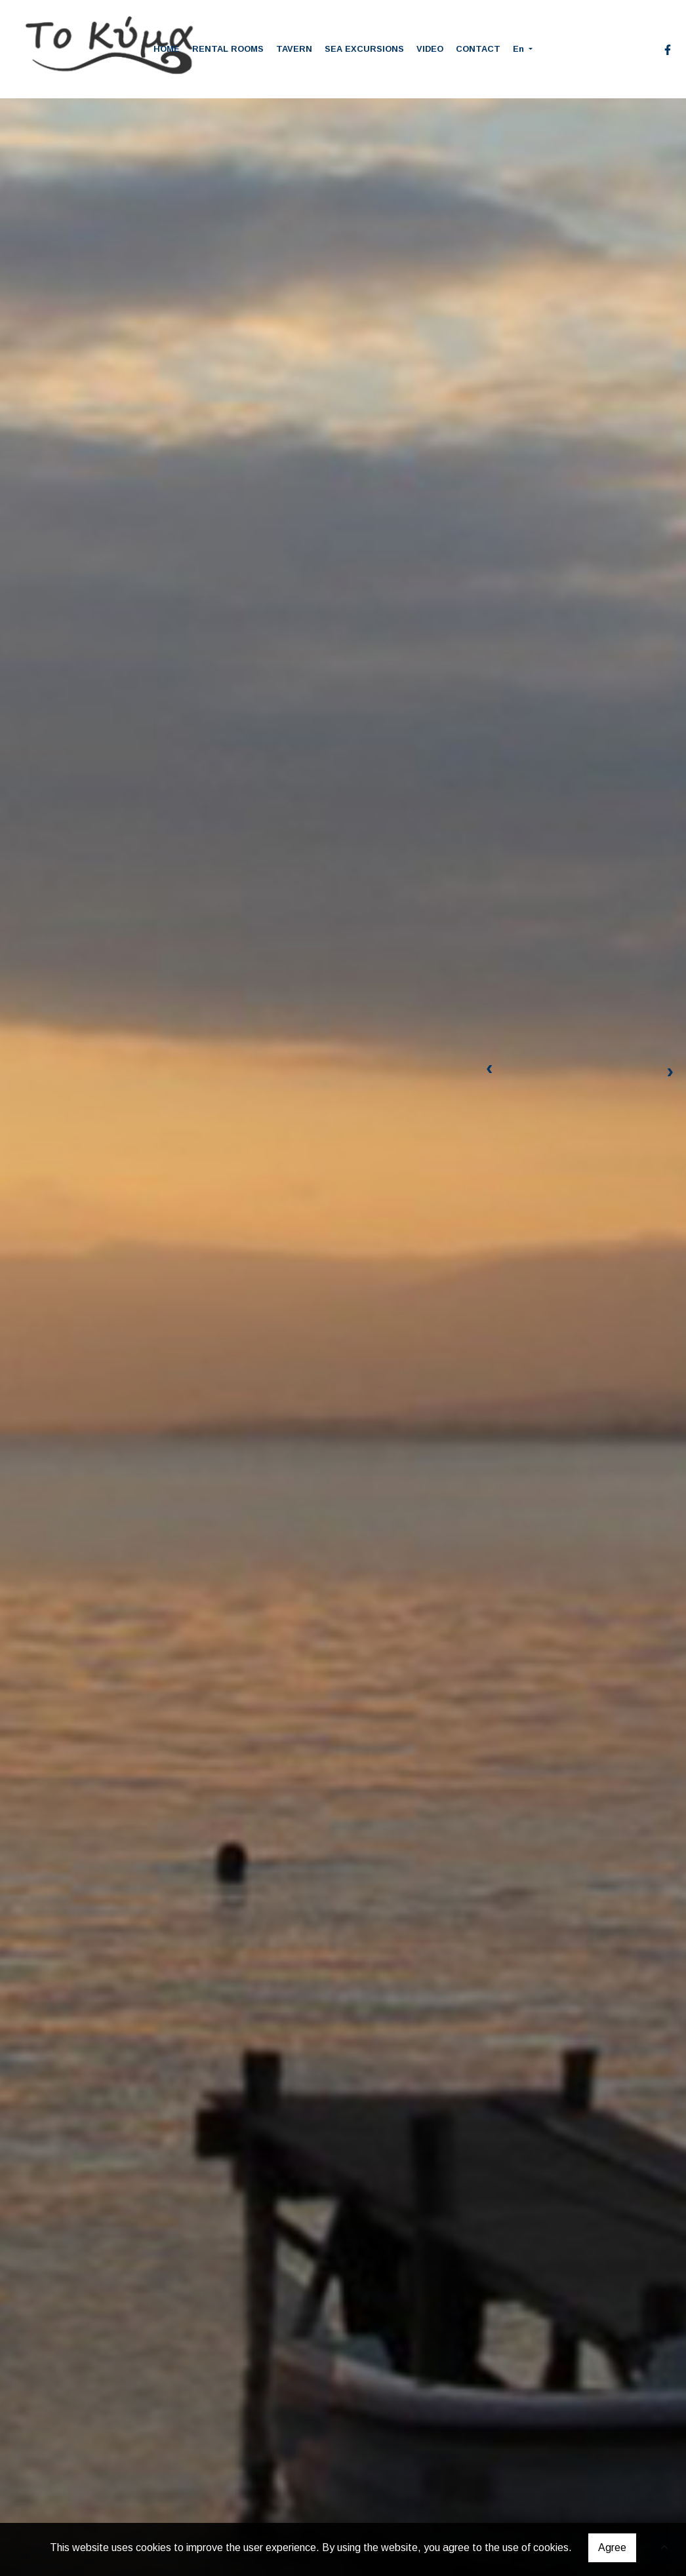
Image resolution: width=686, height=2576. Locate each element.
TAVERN (294, 49)
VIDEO (429, 49)
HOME (166, 49)
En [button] (520, 49)
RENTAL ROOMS (228, 49)
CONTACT (478, 49)
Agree (612, 2547)
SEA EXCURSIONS (364, 49)
